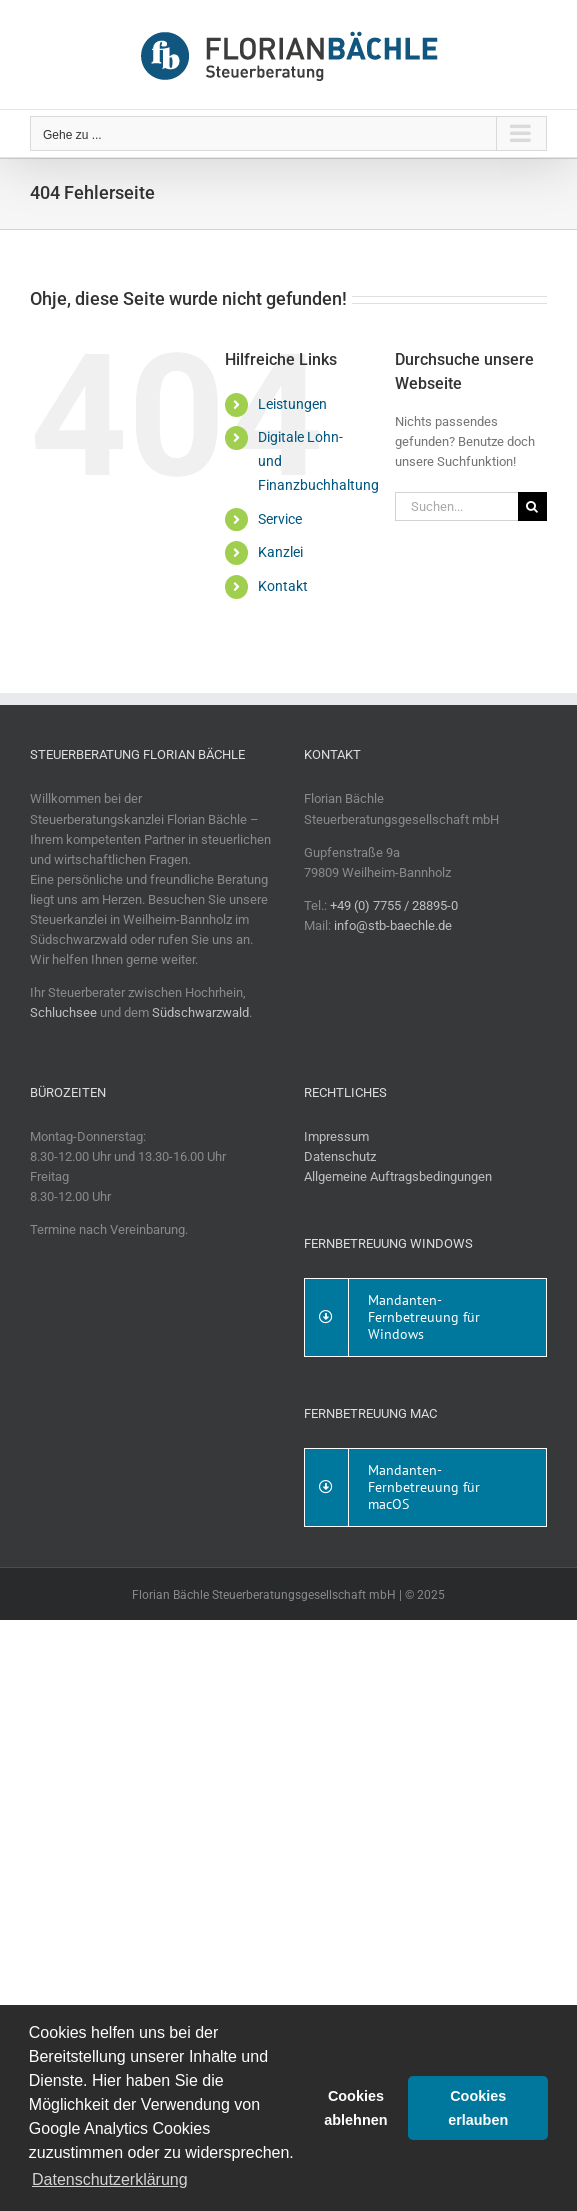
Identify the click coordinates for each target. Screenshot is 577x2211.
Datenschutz (340, 1156)
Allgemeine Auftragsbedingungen (398, 1176)
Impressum (336, 1136)
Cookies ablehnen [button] (355, 2108)
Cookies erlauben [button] (478, 2108)
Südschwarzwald (200, 1012)
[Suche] (532, 506)
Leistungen (292, 404)
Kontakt (283, 586)
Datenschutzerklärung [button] (110, 2179)
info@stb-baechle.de (393, 925)
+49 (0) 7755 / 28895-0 (394, 905)
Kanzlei (280, 552)
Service (280, 519)
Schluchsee (63, 1012)
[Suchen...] (456, 506)
